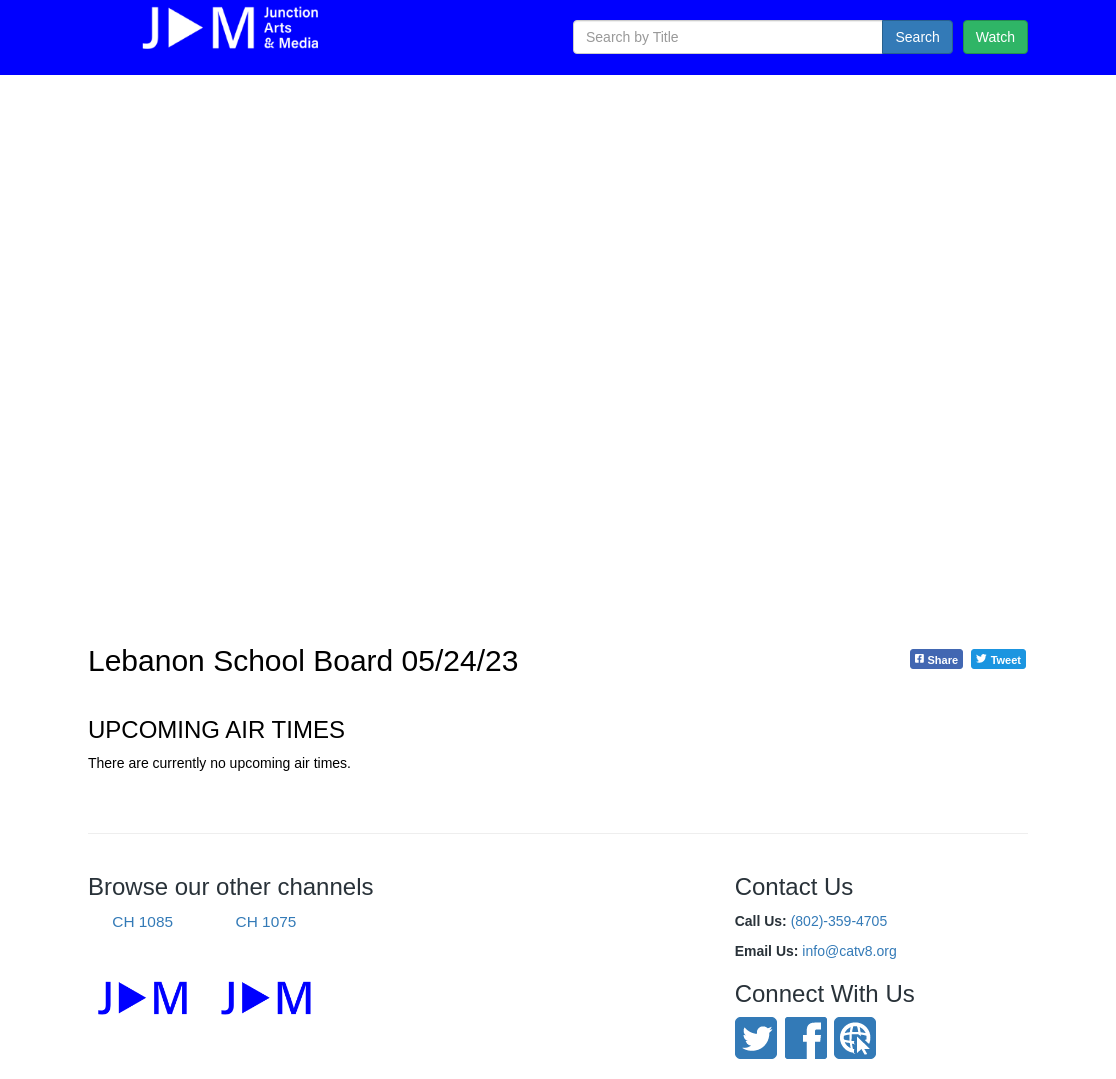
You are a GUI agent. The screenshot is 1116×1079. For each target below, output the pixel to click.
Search (917, 37)
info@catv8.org (849, 951)
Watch (995, 37)
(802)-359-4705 (839, 921)
